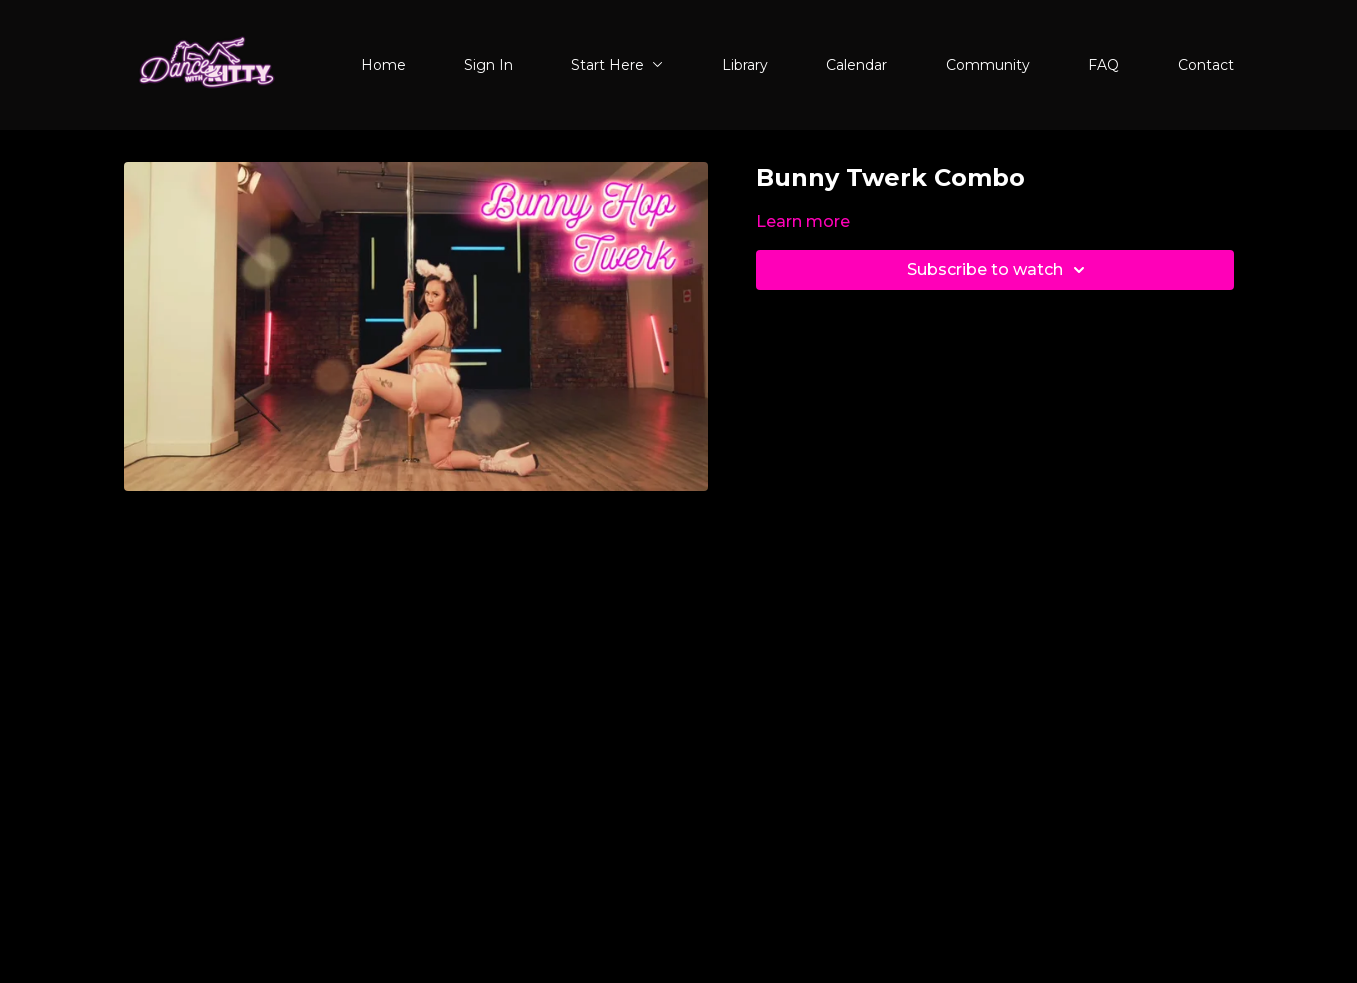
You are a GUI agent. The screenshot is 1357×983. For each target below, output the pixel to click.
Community (988, 65)
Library (745, 65)
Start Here (617, 65)
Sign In (488, 65)
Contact (1206, 65)
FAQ (1103, 65)
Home (383, 65)
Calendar (856, 65)
